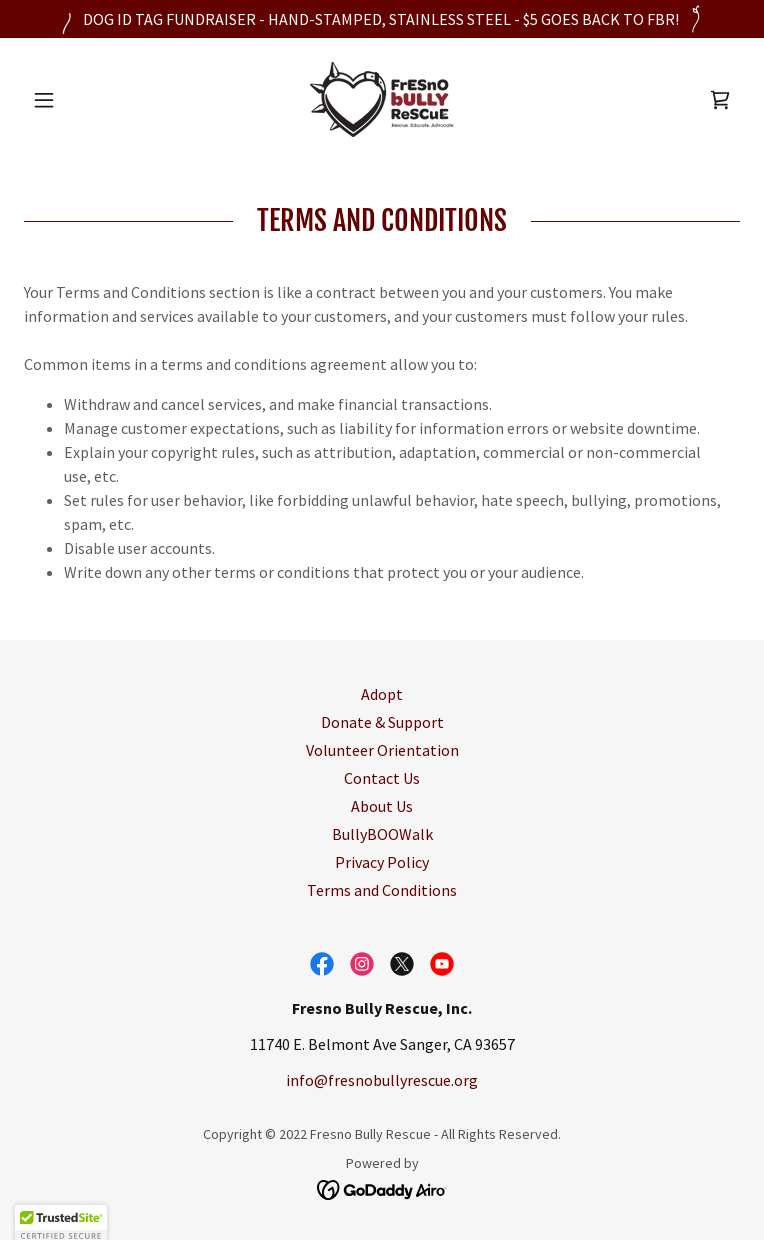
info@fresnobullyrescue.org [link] (382, 1080)
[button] (77, 100)
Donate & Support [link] (382, 722)
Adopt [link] (382, 694)
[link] (382, 99)
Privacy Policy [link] (382, 862)
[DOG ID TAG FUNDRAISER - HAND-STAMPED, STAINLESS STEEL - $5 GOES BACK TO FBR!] (382, 19)
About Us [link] (382, 806)
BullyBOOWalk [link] (382, 834)
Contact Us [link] (382, 778)
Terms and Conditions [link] (382, 890)
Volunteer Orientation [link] (382, 750)
